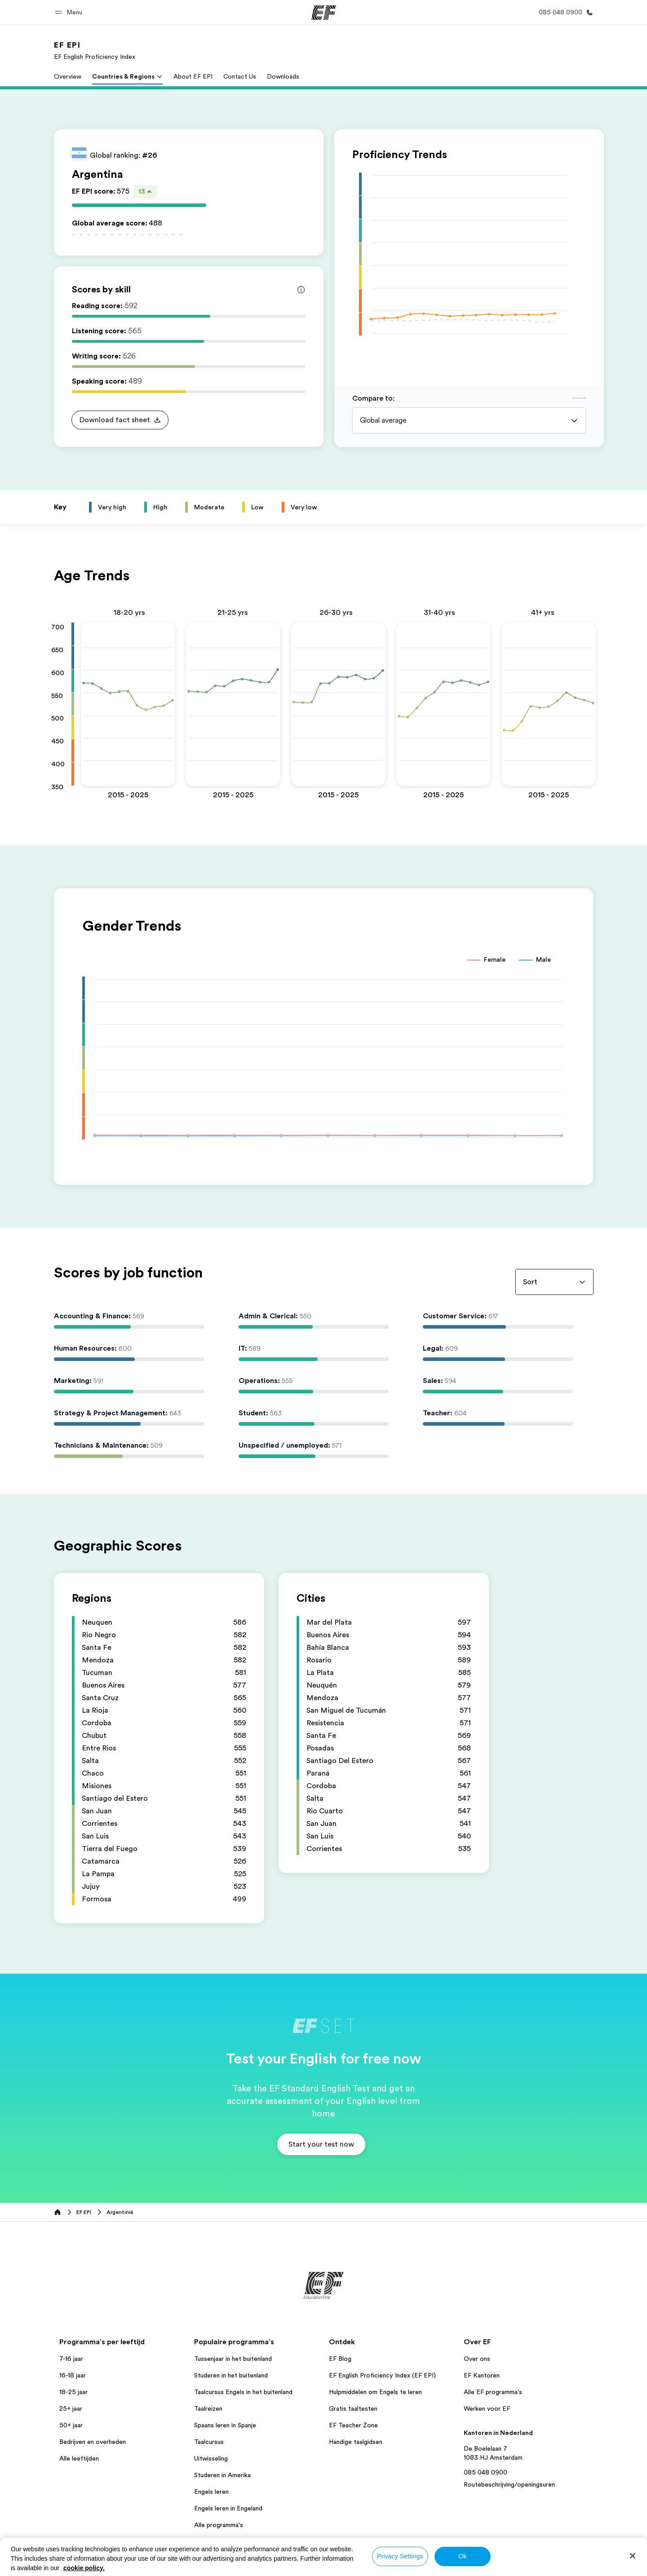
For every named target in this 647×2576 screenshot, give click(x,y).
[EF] (323, 12)
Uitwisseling (211, 2458)
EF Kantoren (482, 2375)
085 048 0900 (485, 2472)
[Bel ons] (564, 12)
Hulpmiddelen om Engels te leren (375, 2391)
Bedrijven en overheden (92, 2441)
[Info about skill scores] (301, 289)
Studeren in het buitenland (231, 2375)
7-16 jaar (71, 2358)
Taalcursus (209, 2441)
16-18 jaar (72, 2375)
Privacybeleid (270, 2566)
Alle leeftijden (79, 2458)
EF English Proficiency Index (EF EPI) (382, 2375)
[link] (94, 50)
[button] (70, 12)
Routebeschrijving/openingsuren (509, 2484)
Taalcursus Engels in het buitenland (243, 2391)
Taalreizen (208, 2408)
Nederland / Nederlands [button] (88, 2567)
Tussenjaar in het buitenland (233, 2358)
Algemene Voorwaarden (331, 2566)
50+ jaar (71, 2425)
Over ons (477, 2358)
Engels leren (211, 2491)
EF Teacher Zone (353, 2425)
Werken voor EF (487, 2408)
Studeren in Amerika (222, 2475)
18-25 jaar (73, 2391)
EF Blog (340, 2358)
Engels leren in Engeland (228, 2508)
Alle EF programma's (493, 2391)
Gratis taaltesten (353, 2408)
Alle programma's (218, 2524)
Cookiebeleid (391, 2566)
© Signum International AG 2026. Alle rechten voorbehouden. (515, 2566)
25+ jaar (70, 2408)
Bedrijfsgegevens (218, 2566)
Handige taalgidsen (355, 2441)
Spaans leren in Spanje (225, 2425)
